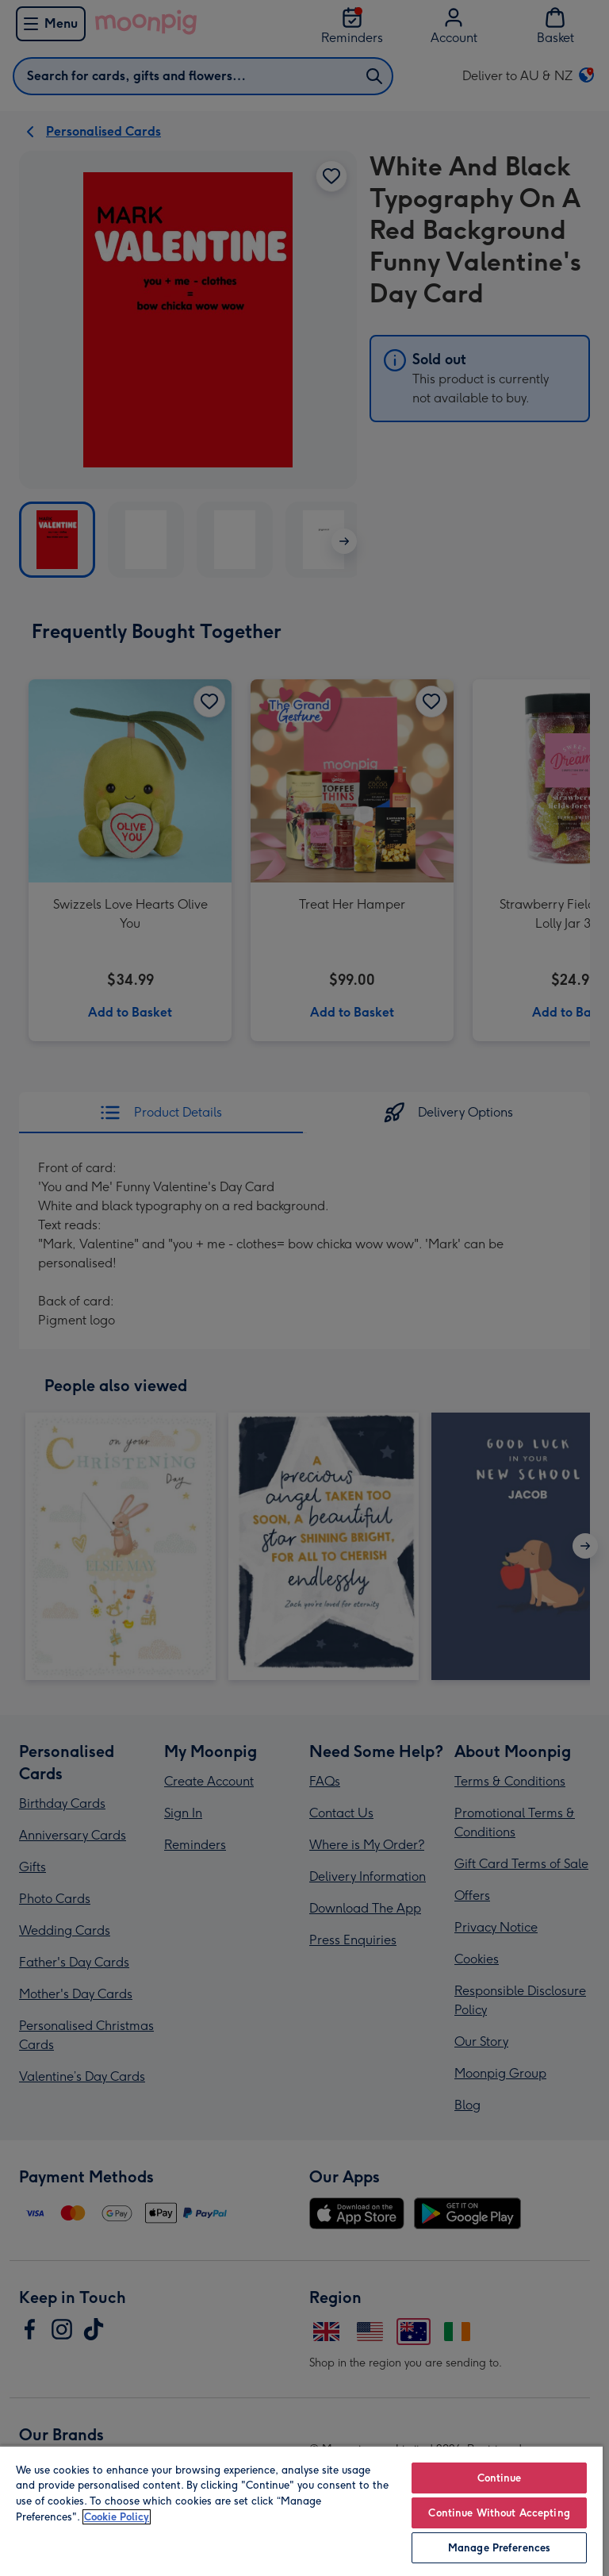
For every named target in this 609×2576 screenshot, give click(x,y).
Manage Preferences (499, 2548)
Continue (499, 2478)
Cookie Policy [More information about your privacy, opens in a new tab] (116, 2517)
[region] (301, 2510)
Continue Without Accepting (498, 2513)
